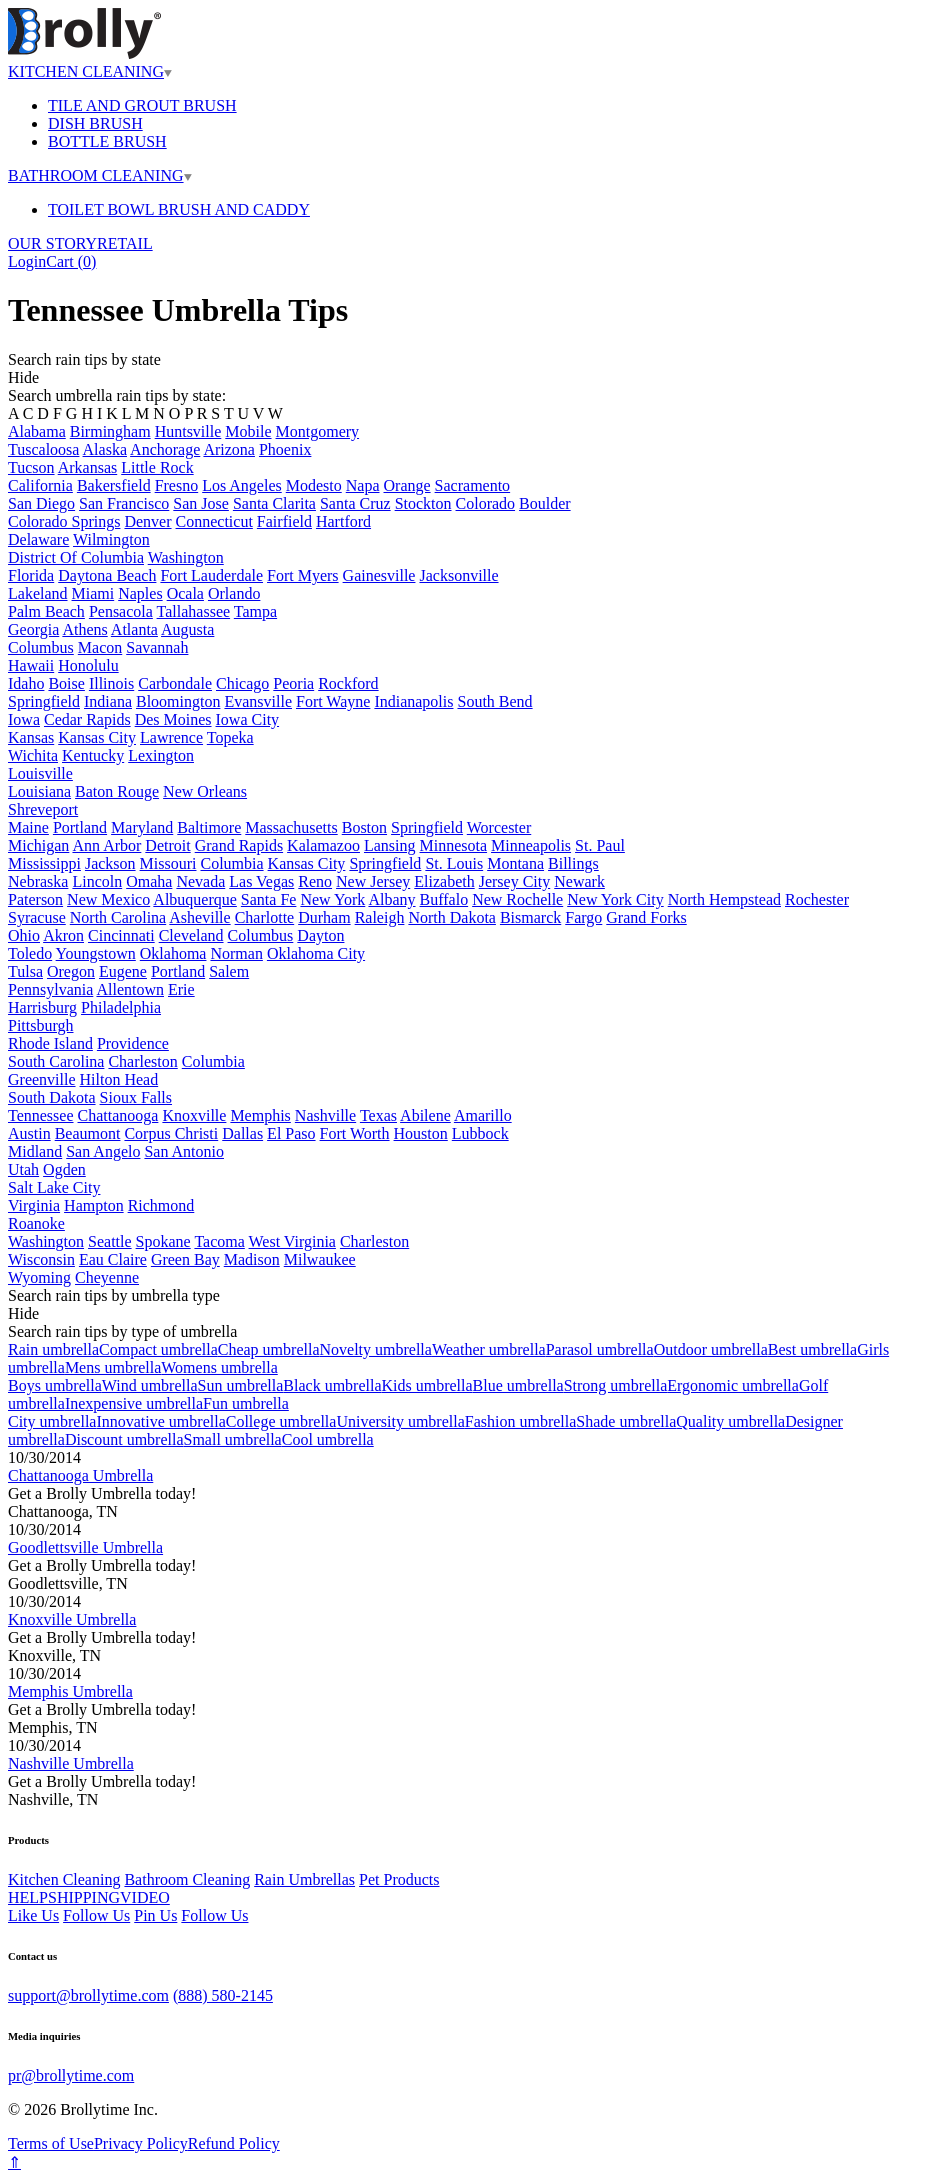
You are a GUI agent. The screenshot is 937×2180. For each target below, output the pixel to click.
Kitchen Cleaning (64, 1879)
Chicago (242, 683)
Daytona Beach (107, 575)
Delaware (38, 539)
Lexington (161, 755)
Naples (140, 593)
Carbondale (175, 683)
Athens (84, 629)
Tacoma (219, 1241)
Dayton (320, 935)
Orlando (234, 593)
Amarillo (483, 1115)
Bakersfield (114, 485)
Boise (66, 683)
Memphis (260, 1115)
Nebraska (38, 881)
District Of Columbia (76, 557)
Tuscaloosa (43, 449)
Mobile (248, 431)
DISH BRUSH (95, 123)
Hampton (94, 1205)
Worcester (499, 827)
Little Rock (157, 467)
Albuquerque (195, 899)
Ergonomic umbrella (733, 1385)
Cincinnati (121, 935)
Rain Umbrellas (304, 1879)
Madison (252, 1259)
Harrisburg (42, 1007)
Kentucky (93, 755)
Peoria (293, 683)
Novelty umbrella (375, 1349)
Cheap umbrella (269, 1349)
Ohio (24, 935)
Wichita (33, 755)
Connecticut (214, 521)
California (40, 485)
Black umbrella (332, 1385)
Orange (407, 485)
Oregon (71, 971)
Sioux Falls (136, 1097)
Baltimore (209, 827)
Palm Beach (46, 611)
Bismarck (530, 917)
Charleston (142, 1061)
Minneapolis (531, 845)
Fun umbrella (246, 1403)
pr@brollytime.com (71, 2075)
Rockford (348, 683)
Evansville (258, 701)
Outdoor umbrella (711, 1349)
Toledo (30, 953)
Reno (315, 881)
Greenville (42, 1079)
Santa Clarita (274, 503)
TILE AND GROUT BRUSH (142, 105)
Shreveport (43, 809)
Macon (100, 647)
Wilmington (111, 539)
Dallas (242, 1133)
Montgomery (318, 431)
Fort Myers (303, 575)
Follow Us (96, 1915)
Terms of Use (51, 2143)
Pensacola (121, 611)
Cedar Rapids (87, 719)
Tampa (255, 611)
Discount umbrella (124, 1439)
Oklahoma (173, 953)
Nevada (200, 881)
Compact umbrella (158, 1349)
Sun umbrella (241, 1385)
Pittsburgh (41, 1025)
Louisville (40, 773)
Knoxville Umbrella (72, 1619)
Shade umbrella (626, 1421)
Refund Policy (234, 2143)
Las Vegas (261, 881)
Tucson (31, 467)
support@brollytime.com (88, 1995)
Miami (93, 593)
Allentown (130, 989)
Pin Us (155, 1915)
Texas (378, 1115)
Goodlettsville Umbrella (85, 1547)
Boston (364, 827)
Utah (23, 1169)
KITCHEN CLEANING (90, 71)
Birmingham (110, 431)
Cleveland (191, 935)
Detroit (167, 845)
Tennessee (41, 1115)
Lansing (390, 845)
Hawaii (31, 665)
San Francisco (124, 503)
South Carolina (56, 1061)
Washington (186, 557)
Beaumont (88, 1133)
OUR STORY (52, 243)
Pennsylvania (50, 989)
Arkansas (88, 467)
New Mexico (108, 899)
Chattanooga (118, 1115)
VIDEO (145, 1897)
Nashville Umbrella (71, 1763)
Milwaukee (320, 1259)
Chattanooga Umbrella (80, 1475)
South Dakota (52, 1097)
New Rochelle (517, 899)
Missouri (168, 863)
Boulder (545, 503)
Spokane (163, 1241)
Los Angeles (242, 485)
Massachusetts (291, 827)
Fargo (583, 917)
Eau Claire (113, 1259)
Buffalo (444, 899)
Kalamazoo (323, 845)
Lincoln (97, 881)
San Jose (201, 503)
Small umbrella (233, 1439)
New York (332, 899)
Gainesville (379, 575)
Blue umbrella (518, 1385)
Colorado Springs (64, 521)
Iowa (24, 719)
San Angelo (103, 1151)
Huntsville (188, 431)
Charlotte (265, 917)
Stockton (423, 503)
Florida (31, 575)
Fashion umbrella (521, 1421)
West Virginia (292, 1241)
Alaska (105, 449)
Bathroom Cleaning (187, 1879)
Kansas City (97, 737)
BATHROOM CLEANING (100, 175)
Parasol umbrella (600, 1349)
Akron (63, 935)
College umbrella (281, 1421)
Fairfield (284, 521)
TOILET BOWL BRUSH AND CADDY (179, 209)
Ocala (185, 593)
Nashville (325, 1115)
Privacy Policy (141, 2143)
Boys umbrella (55, 1385)
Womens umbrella (219, 1367)
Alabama (37, 431)
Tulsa (25, 971)
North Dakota (452, 917)
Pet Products (399, 1879)
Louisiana (39, 791)
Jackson (110, 863)
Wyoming (39, 1277)
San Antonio (184, 1151)
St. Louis (454, 863)
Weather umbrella (489, 1349)
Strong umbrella (616, 1385)
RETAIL (125, 243)
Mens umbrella (113, 1367)
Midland (35, 1151)
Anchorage (165, 449)
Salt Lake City (54, 1187)
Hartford (343, 521)
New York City (615, 899)
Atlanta (134, 629)
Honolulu (88, 665)
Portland (80, 827)
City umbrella (52, 1421)
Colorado (486, 503)
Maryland (142, 827)
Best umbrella (812, 1349)
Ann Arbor (106, 845)
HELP (28, 1897)
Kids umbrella (427, 1385)
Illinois (111, 683)
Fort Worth (355, 1133)
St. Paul (600, 845)
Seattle (110, 1241)
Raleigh (380, 917)
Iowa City (248, 719)
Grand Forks (646, 917)
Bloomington (178, 701)
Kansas (31, 737)
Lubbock (480, 1133)
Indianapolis (413, 701)
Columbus (41, 647)
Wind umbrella (150, 1385)
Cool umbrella (328, 1439)
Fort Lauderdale (211, 575)
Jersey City (515, 881)
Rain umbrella (53, 1349)
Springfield (44, 701)
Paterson (35, 899)
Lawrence (171, 737)
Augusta (187, 629)
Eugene (123, 971)
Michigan (38, 845)
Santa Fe (269, 899)
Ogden (64, 1169)
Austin (29, 1133)
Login (27, 261)
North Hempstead (724, 899)
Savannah (157, 647)
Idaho (26, 683)
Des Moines (173, 719)
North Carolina (118, 917)
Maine (28, 827)
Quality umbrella (730, 1421)
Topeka (230, 737)
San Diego (41, 503)
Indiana (108, 701)
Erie (181, 989)
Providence (133, 1043)
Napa (363, 485)
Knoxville (194, 1115)
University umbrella (400, 1421)
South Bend (494, 701)
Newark (579, 881)
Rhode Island (50, 1043)
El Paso (291, 1133)
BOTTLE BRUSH (107, 141)
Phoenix (285, 449)
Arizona (229, 449)
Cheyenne (107, 1277)
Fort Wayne (333, 701)
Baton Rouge (117, 791)
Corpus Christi (171, 1133)
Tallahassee (194, 611)
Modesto (314, 485)
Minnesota (454, 845)
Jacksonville (458, 575)
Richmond (161, 1205)
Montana (515, 863)
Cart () (71, 261)
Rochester (817, 899)
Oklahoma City (316, 953)
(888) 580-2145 (223, 1995)
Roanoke (36, 1223)
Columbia (231, 863)
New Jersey (373, 881)
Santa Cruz (355, 503)
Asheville (199, 917)
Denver (147, 521)
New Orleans (205, 791)
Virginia (34, 1205)
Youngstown (96, 953)
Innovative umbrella (160, 1421)
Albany (391, 899)
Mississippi (44, 863)
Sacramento (473, 485)
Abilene (425, 1115)
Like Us (33, 1915)
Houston (421, 1133)
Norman (236, 953)
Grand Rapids (239, 845)
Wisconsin (41, 1259)
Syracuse (37, 917)
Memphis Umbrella (70, 1691)
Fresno (177, 485)
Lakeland (38, 593)
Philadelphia (121, 1007)
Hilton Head (119, 1079)
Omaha (149, 881)
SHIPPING (84, 1897)
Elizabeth (444, 881)
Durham (324, 917)
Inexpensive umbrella (134, 1403)
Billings (573, 863)
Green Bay (185, 1259)
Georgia (33, 629)
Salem (229, 971)
